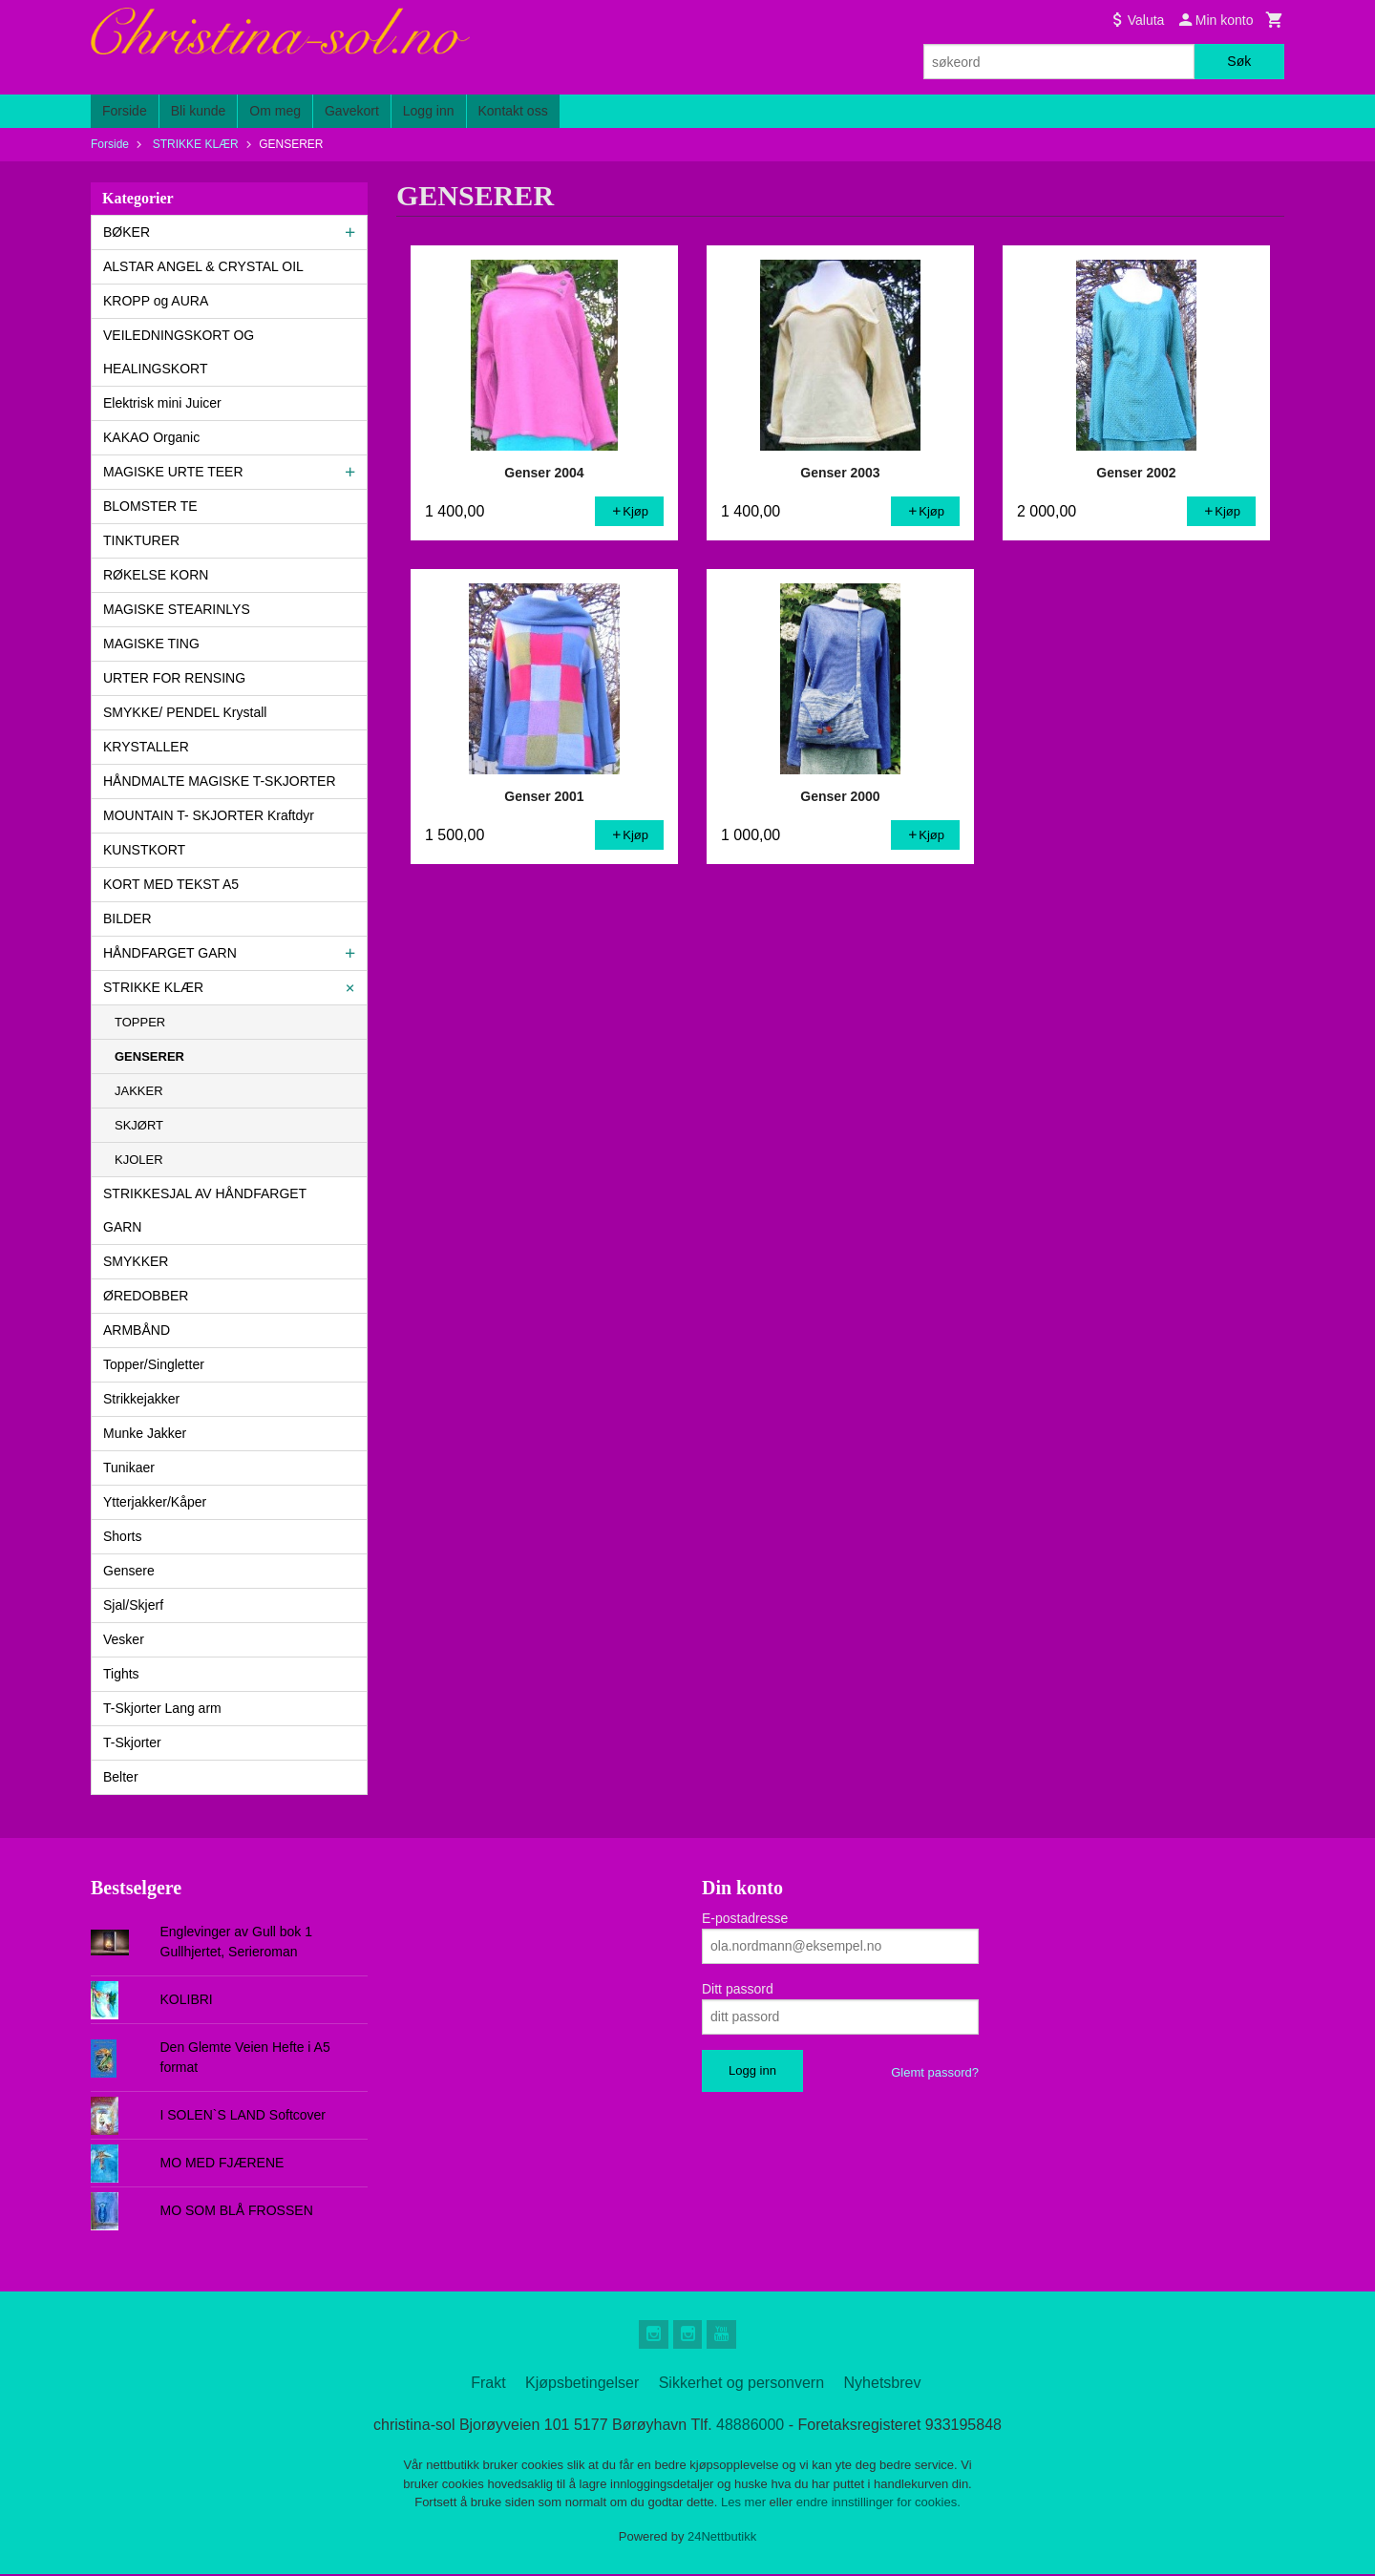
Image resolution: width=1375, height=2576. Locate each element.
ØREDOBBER (145, 1295)
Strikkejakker (141, 1398)
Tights (121, 1673)
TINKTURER (141, 540)
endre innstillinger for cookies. (878, 2504)
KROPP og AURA (155, 300)
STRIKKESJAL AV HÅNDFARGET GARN (205, 1210)
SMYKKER (135, 1261)
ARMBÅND (136, 1330)
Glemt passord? (935, 2072)
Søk (1239, 61)
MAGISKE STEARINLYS (176, 609)
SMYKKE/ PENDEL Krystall (184, 712)
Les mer (745, 2504)
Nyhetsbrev (882, 2384)
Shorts (122, 1536)
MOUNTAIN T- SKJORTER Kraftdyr (208, 815)
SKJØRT (139, 1125)
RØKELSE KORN (155, 574)
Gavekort (352, 110)
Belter (120, 1776)
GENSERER (149, 1056)
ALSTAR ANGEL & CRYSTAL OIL (203, 266)
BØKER (126, 232)
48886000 (750, 2426)
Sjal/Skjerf (133, 1605)
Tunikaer (129, 1467)
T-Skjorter (132, 1742)
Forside (124, 110)
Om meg (275, 110)
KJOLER (139, 1159)
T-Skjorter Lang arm (162, 1708)
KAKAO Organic (151, 437)
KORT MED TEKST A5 (171, 884)
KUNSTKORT (144, 849)
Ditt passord (737, 1988)
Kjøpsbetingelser (582, 2384)
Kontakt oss (513, 110)
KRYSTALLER (146, 746)
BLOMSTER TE (150, 506)
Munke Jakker (144, 1433)
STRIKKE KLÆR (153, 987)
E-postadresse (745, 1918)
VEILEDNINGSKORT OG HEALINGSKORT (178, 351)
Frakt (488, 2384)
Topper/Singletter (153, 1364)
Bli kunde (198, 110)
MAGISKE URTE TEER (173, 471)
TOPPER (140, 1022)
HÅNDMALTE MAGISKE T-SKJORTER (219, 781)
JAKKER (139, 1091)
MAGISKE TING (151, 643)
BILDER (127, 918)
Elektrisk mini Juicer (162, 403)
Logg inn (429, 110)
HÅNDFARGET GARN (170, 953)
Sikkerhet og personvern (741, 2384)
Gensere (129, 1570)
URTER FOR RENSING (174, 678)
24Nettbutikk (722, 2537)
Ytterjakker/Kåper (154, 1502)
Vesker (123, 1639)
